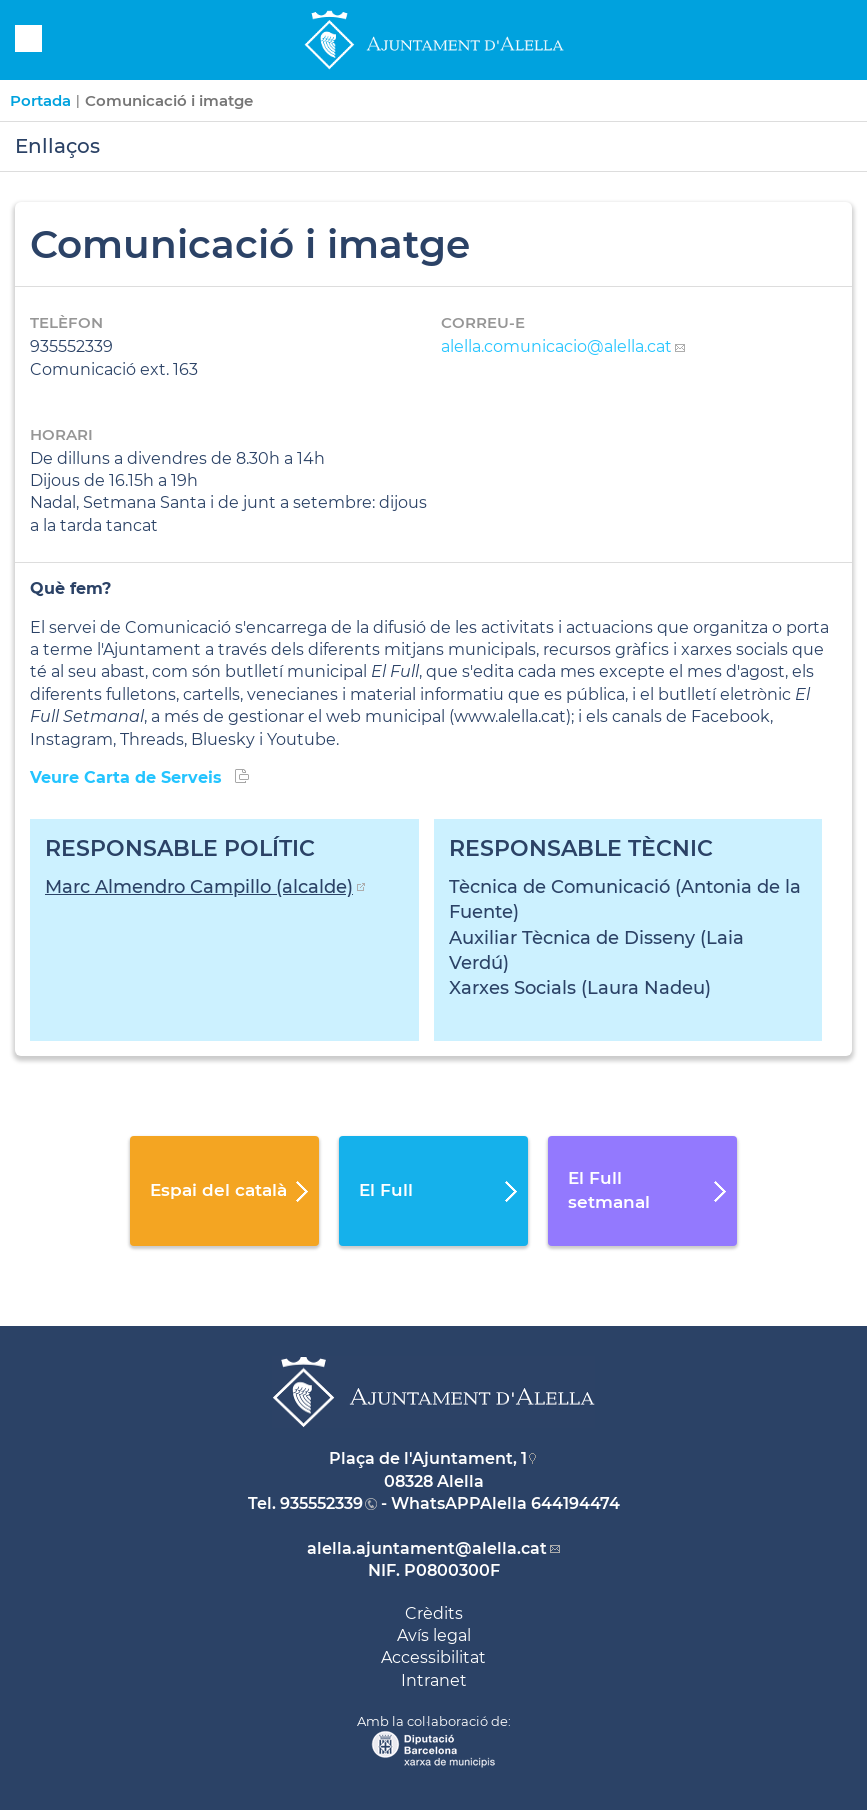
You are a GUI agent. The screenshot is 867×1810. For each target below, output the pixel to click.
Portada (40, 100)
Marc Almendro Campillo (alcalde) (199, 887)
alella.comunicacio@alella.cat (556, 346)
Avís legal (434, 1635)
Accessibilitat (433, 1657)
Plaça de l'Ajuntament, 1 (428, 1458)
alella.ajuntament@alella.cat (427, 1548)
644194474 (575, 1503)
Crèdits (434, 1613)
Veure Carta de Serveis (128, 777)
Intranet (434, 1680)
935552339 (321, 1503)
